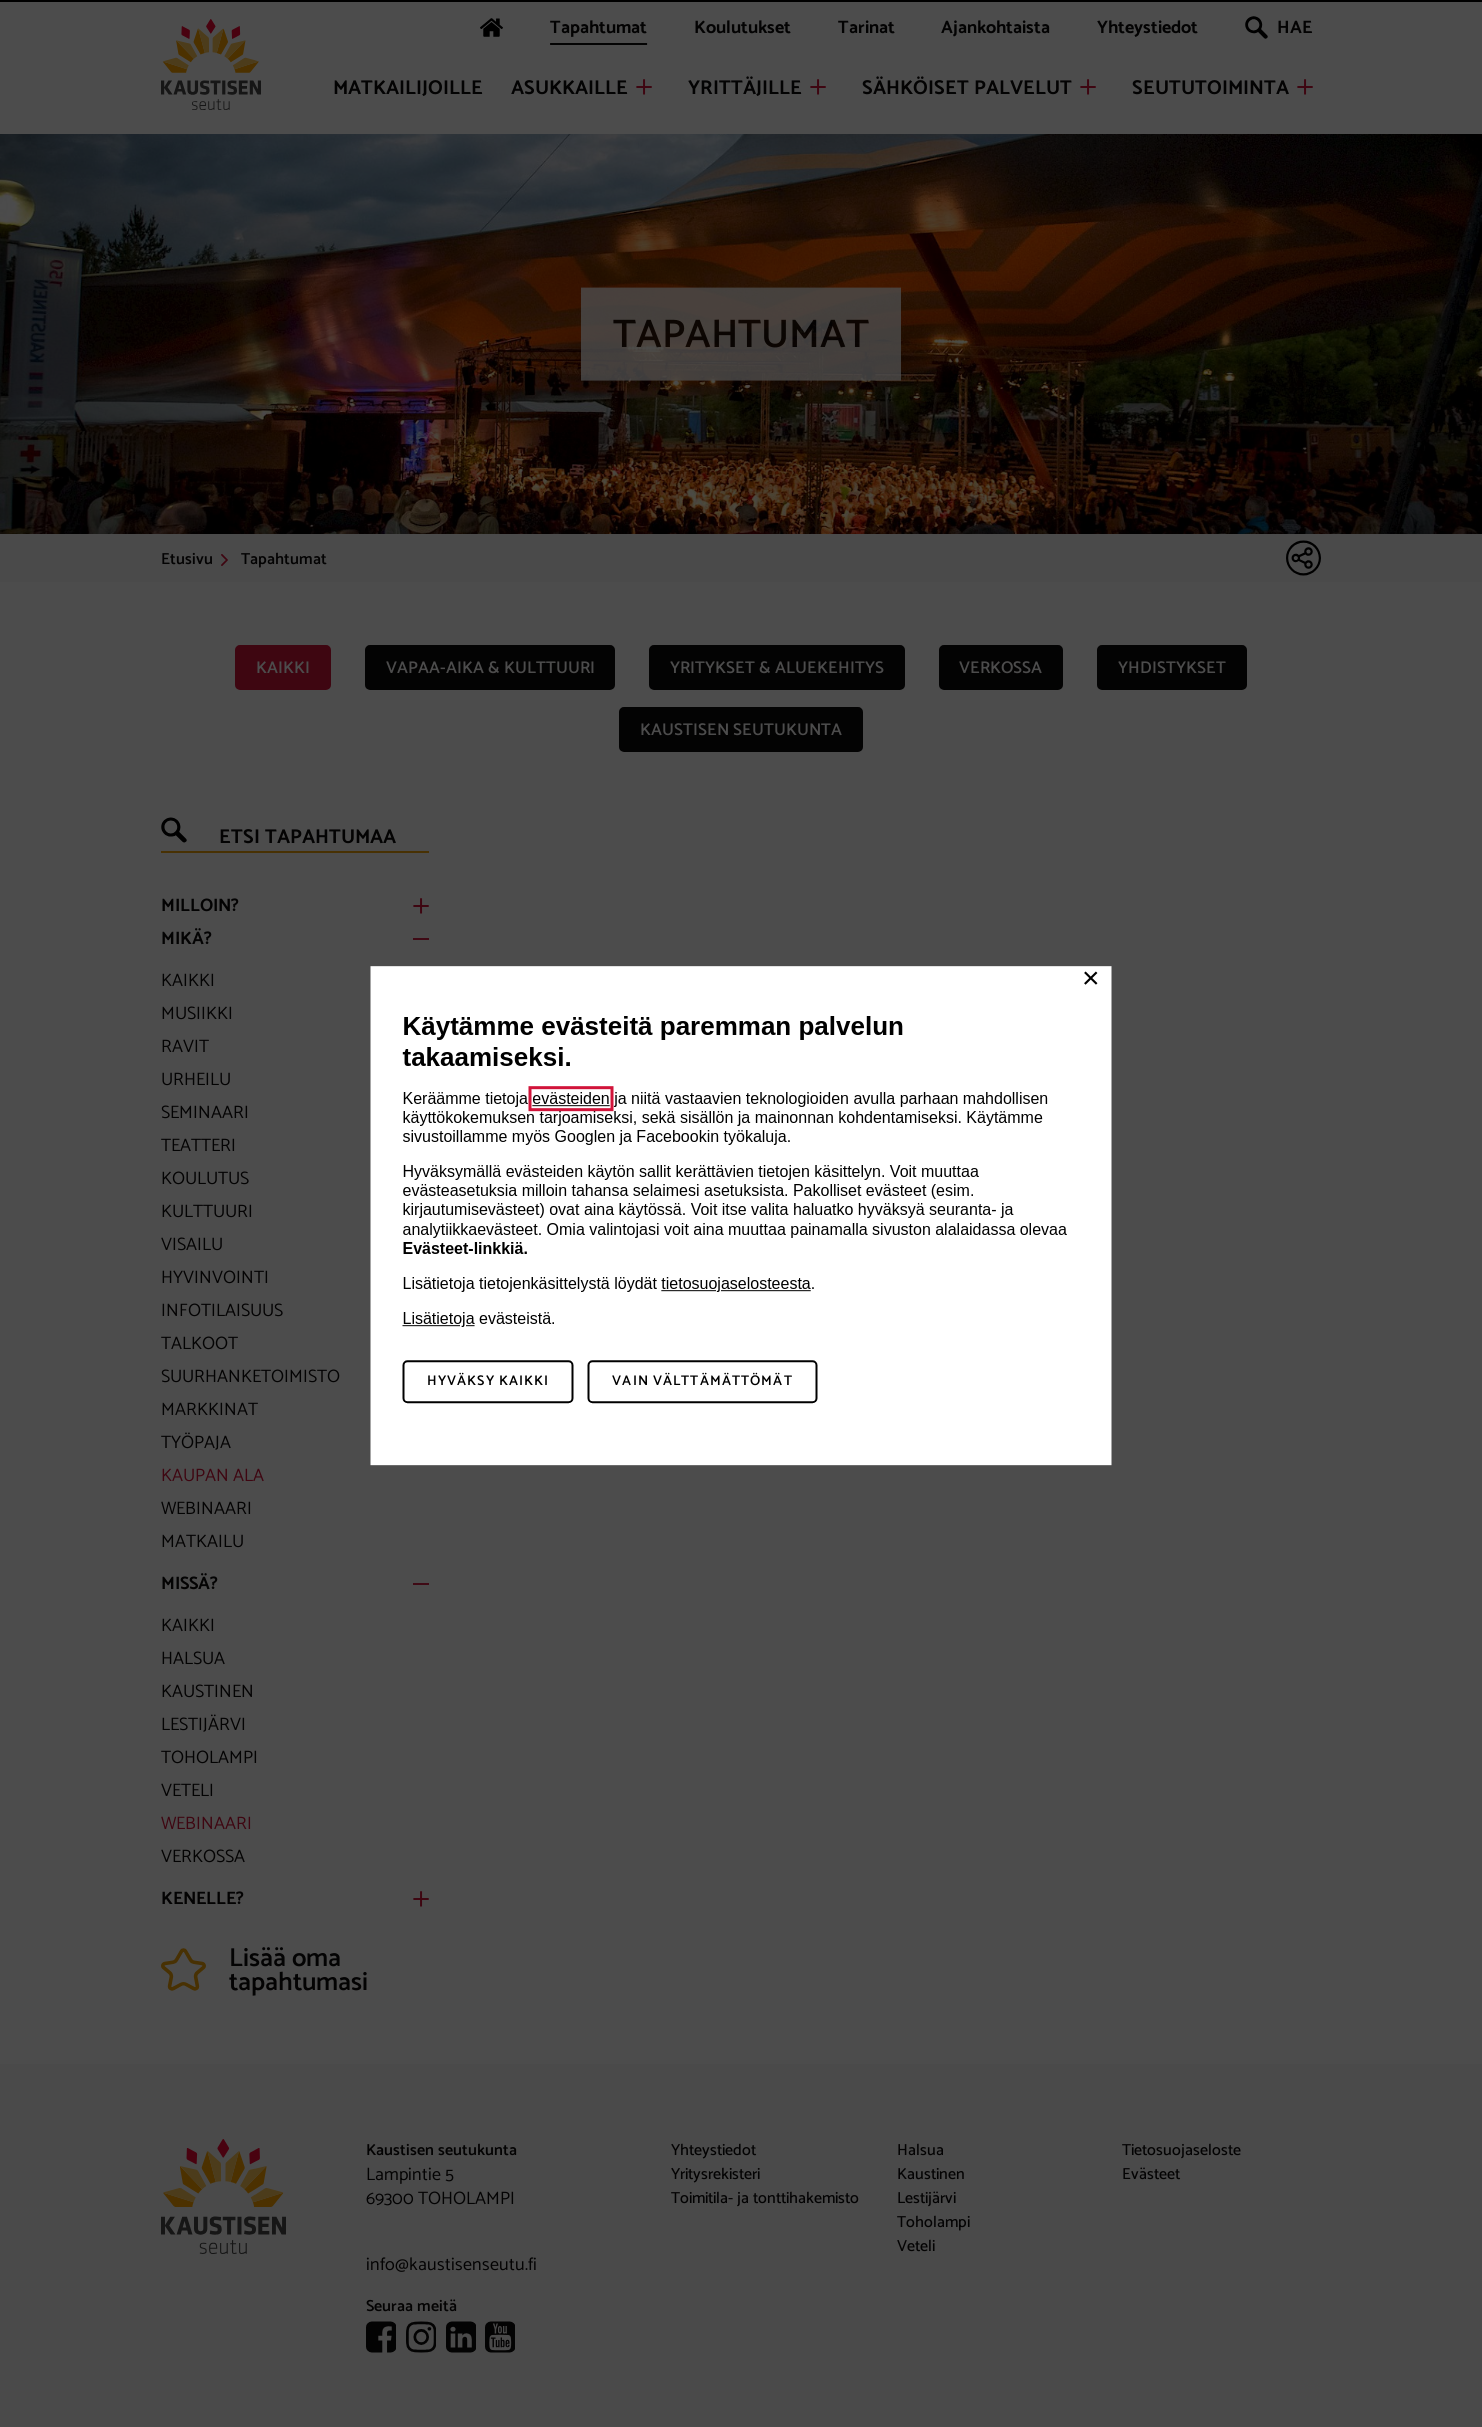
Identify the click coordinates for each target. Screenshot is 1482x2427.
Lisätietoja (439, 1318)
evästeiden (570, 1098)
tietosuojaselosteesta (735, 1283)
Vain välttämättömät (702, 1381)
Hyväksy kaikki (488, 1381)
